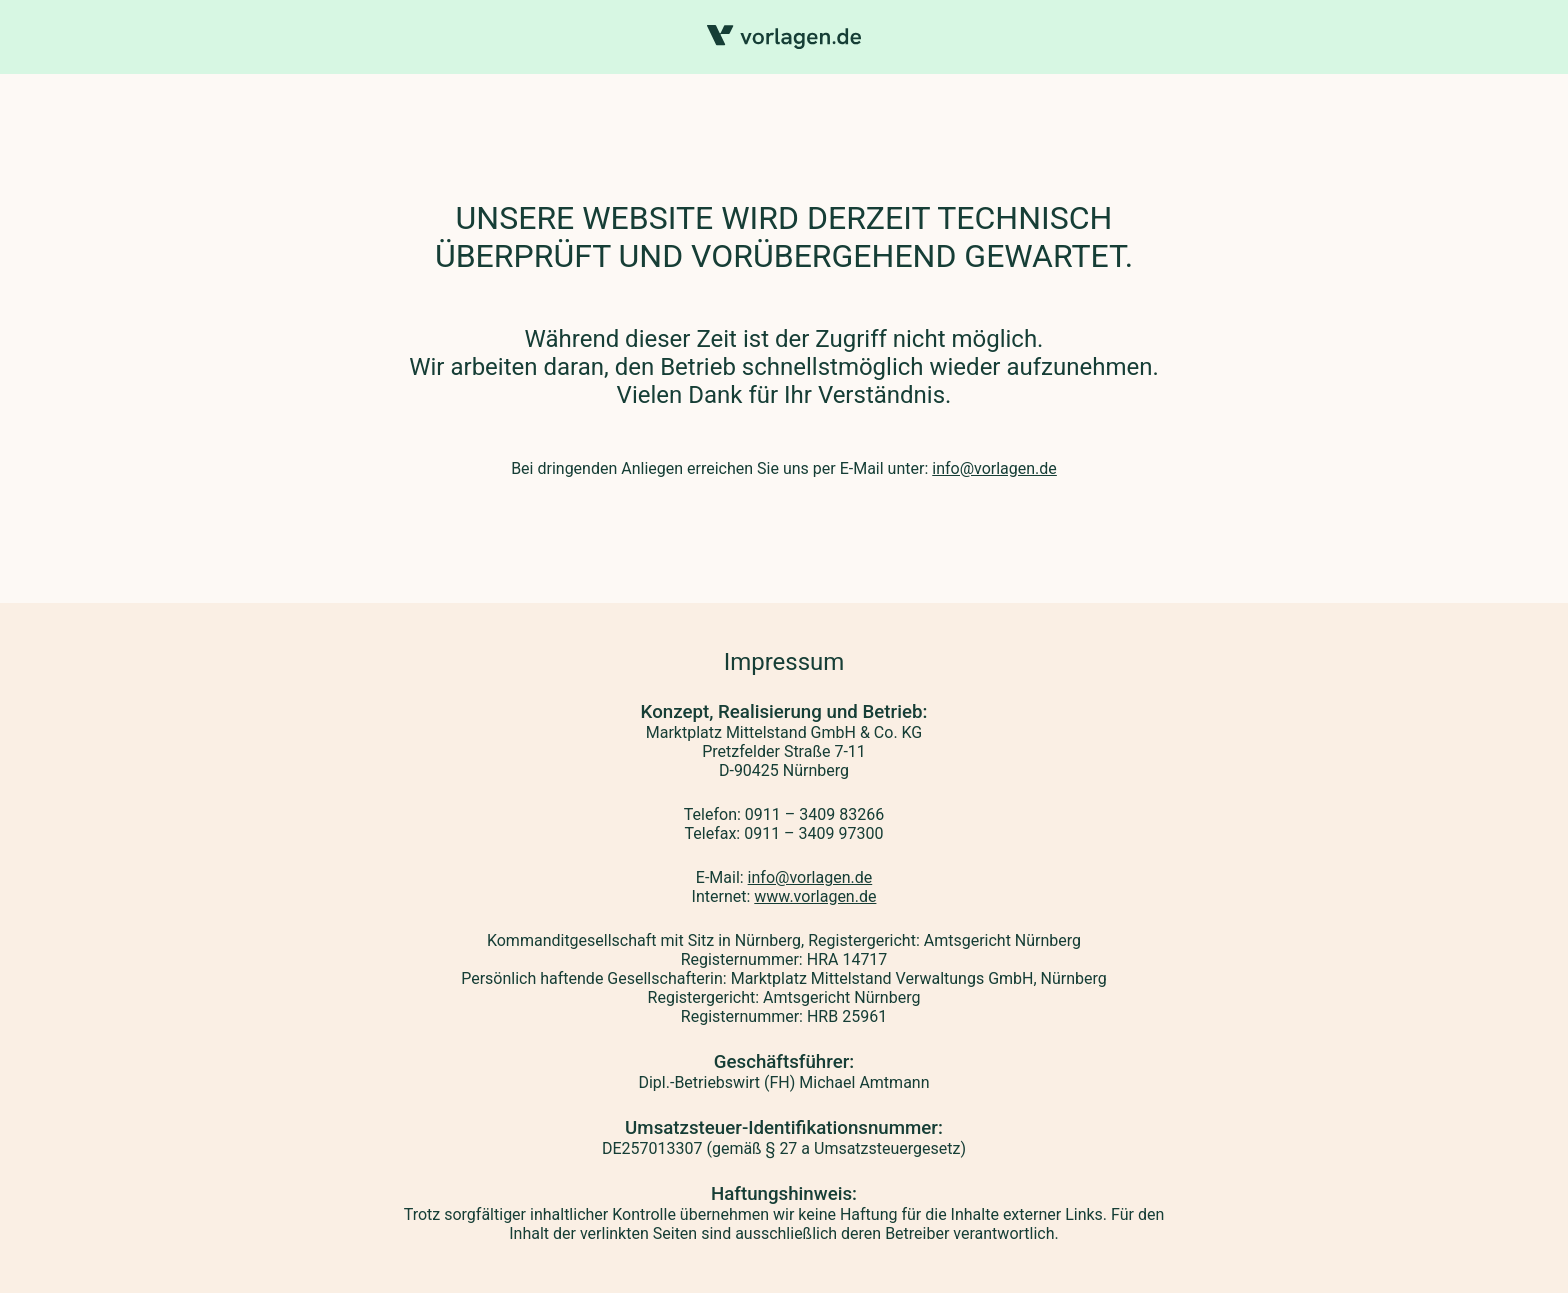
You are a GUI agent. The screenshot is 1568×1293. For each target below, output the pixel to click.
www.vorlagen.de (815, 896)
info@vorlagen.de (994, 468)
